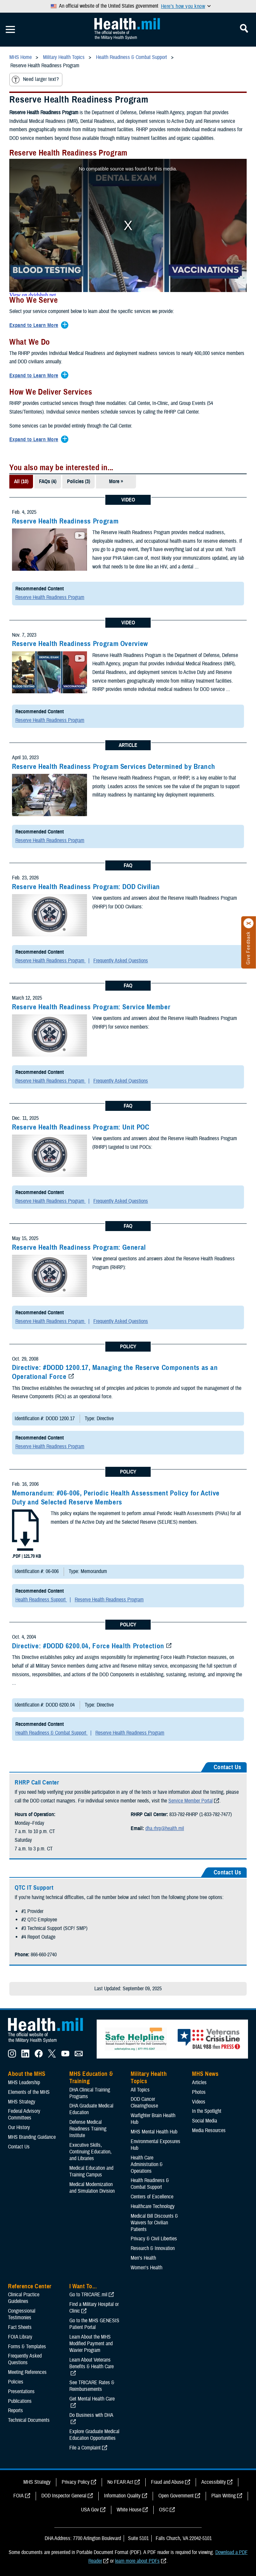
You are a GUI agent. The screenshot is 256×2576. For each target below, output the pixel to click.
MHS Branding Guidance (32, 2137)
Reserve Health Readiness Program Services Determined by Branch (113, 766)
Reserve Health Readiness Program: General (79, 1247)
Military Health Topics (149, 2077)
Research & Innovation (153, 2248)
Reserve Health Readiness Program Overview (80, 643)
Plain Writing (223, 2495)
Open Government (176, 2495)
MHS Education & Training (91, 2077)
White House (129, 2509)
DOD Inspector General (63, 2495)
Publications (20, 2401)
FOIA (18, 2495)
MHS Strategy (21, 2101)
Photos (199, 2092)
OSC (163, 2509)
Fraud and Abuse (167, 2482)
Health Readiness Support (41, 1599)
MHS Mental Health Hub (154, 2131)
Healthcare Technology (153, 2206)
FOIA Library (20, 2337)
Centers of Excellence (152, 2196)
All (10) (21, 481)
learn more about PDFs (137, 2561)
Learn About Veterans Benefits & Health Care (91, 2363)
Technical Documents (29, 2420)
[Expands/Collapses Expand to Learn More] (35, 325)
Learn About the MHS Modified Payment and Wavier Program (91, 2344)
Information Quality (122, 2495)
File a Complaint (85, 2447)
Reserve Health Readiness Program (65, 521)
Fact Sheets (20, 2327)
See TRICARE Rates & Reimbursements (91, 2386)
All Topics (140, 2090)
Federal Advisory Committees (24, 2114)
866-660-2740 (44, 1954)
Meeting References (27, 2372)
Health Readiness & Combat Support (51, 1733)
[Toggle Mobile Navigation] (10, 29)
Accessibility (213, 2482)
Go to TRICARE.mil (88, 2294)
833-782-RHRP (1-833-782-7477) (200, 1814)
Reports (15, 2410)
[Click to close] (249, 923)
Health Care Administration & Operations (147, 2164)
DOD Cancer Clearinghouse (144, 2102)
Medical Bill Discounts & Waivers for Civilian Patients (154, 2223)
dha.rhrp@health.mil (164, 1828)
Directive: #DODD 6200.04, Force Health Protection (88, 1646)
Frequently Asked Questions (120, 960)
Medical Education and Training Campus (91, 2171)
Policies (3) (78, 481)
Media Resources (209, 2130)
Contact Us (19, 2146)
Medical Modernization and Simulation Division (92, 2187)
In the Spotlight (206, 2111)
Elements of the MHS (29, 2092)
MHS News (205, 2074)
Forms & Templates (27, 2346)
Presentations (21, 2391)
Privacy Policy (76, 2482)
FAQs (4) (47, 481)
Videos (198, 2101)
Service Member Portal (190, 1800)
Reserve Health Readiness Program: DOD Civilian (86, 886)
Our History (19, 2127)
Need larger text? (35, 80)
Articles (199, 2082)
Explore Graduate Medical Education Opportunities (94, 2434)
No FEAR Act (120, 2482)
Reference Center (30, 2286)
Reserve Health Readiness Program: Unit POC (80, 1127)
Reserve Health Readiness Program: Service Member (91, 1007)
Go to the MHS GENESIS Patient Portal (94, 2324)
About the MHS (27, 2074)
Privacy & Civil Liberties (154, 2238)
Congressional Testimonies (21, 2314)
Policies (15, 2382)
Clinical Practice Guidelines (23, 2298)
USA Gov (90, 2509)
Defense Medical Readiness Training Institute (87, 2129)
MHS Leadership (24, 2082)
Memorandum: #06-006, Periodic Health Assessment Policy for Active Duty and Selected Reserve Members (116, 1497)
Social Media (204, 2120)
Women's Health (146, 2267)
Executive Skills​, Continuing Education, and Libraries (90, 2152)
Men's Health (143, 2258)
